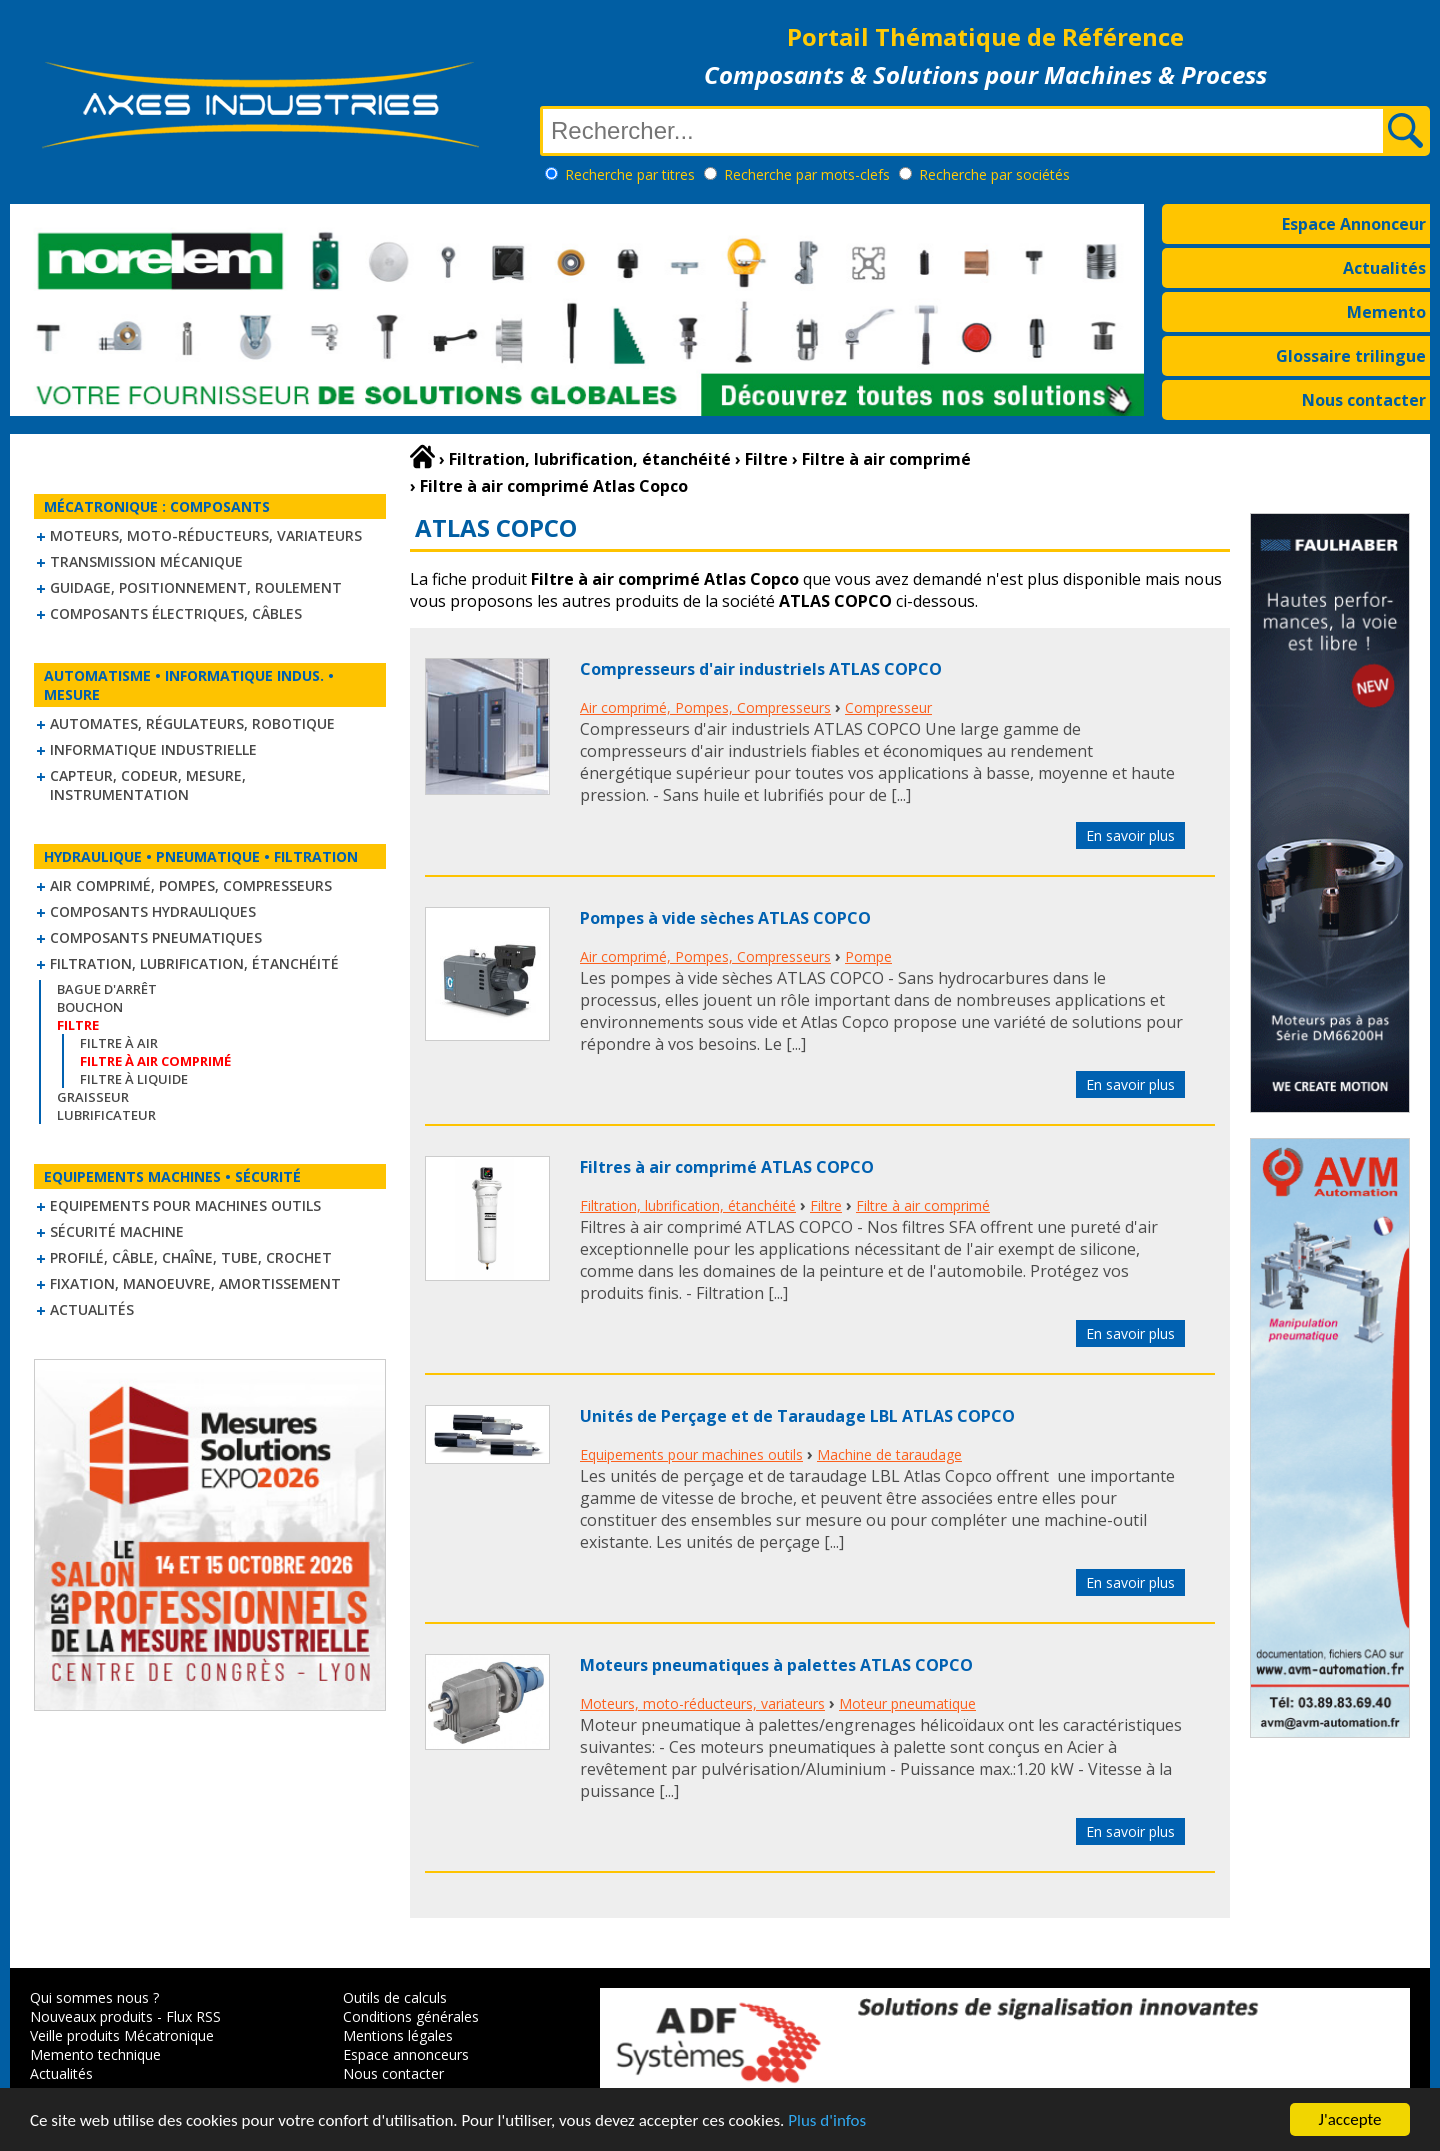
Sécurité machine (117, 1231)
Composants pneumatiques (156, 937)
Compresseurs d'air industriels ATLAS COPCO (761, 669)
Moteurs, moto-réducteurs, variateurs (206, 535)
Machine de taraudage (889, 1454)
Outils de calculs (395, 1997)
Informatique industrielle (153, 749)
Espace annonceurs (406, 2054)
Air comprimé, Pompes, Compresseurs (191, 885)
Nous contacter (1364, 400)
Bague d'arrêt (107, 989)
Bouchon (90, 1007)
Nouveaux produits (91, 2016)
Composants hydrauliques (153, 911)
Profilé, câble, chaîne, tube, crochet (191, 1257)
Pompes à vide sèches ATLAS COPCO (725, 918)
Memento (1386, 312)
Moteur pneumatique (907, 1703)
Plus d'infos (827, 2124)
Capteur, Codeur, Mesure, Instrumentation (148, 785)
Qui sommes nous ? (94, 1997)
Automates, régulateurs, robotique (192, 723)
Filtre (826, 1205)
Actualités (1384, 268)
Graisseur (93, 1097)
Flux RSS (193, 2016)
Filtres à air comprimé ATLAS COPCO (727, 1167)
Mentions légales (398, 2035)
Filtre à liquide (134, 1079)
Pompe (868, 956)
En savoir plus (1130, 835)
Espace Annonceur (1354, 224)
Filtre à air (119, 1043)
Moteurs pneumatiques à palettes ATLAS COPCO (776, 1665)
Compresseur (888, 707)
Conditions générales (411, 2016)
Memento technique (95, 2054)
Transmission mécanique (146, 561)
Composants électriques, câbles (176, 613)
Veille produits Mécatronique (122, 2035)
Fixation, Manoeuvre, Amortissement (195, 1283)
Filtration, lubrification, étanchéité (194, 963)
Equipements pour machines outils (185, 1205)
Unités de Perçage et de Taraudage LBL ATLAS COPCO (797, 1416)
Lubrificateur (106, 1115)
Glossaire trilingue (1351, 356)
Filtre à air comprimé (923, 1205)
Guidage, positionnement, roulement (196, 587)
